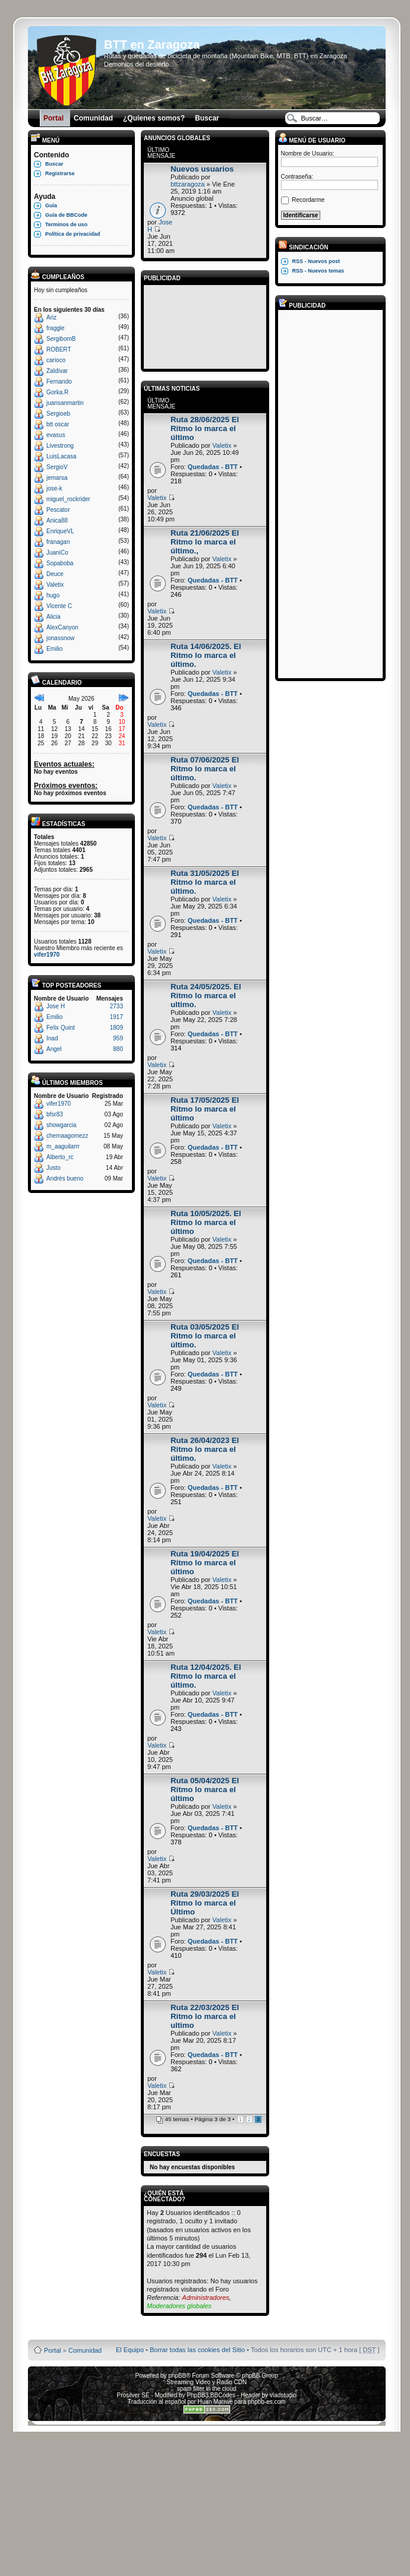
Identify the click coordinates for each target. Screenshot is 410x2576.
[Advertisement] (205, 325)
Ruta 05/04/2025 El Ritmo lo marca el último (205, 1789)
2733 (116, 1006)
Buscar (54, 164)
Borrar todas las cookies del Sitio (197, 2349)
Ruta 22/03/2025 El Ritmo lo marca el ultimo (205, 2016)
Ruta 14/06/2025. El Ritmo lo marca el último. (206, 655)
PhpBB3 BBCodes (211, 2395)
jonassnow (60, 638)
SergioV (57, 467)
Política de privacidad (72, 234)
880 (118, 1049)
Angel (54, 1049)
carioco (55, 360)
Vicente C (59, 606)
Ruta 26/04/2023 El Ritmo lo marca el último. (205, 1449)
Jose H (55, 1006)
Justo (53, 1167)
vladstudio (283, 2395)
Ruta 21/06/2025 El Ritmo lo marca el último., (205, 542)
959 (118, 1038)
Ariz (51, 317)
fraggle (55, 328)
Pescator (58, 510)
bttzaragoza (187, 184)
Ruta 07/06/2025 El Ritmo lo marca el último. (205, 768)
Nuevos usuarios (202, 168)
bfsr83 (54, 1114)
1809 (116, 1027)
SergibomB (60, 339)
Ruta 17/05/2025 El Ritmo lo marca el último (205, 1109)
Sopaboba (60, 563)
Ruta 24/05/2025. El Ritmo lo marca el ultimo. (206, 995)
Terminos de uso (66, 224)
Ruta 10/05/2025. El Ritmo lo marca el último (206, 1222)
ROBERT (58, 349)
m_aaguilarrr (63, 1146)
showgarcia (61, 1125)
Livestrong (60, 445)
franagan (58, 542)
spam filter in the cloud (206, 2388)
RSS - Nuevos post (316, 261)
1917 (116, 1017)
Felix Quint (60, 1027)
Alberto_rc (60, 1157)
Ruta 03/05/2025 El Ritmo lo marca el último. (205, 1335)
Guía (51, 205)
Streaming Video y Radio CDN (206, 2382)
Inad (52, 1038)
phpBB (177, 2375)
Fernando (59, 381)
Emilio (54, 648)
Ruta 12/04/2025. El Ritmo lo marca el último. (206, 1676)
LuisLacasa (61, 456)
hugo (52, 595)
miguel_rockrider (68, 499)
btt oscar (57, 424)
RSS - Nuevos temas (318, 271)
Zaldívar (57, 371)
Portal (52, 2350)
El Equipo (130, 2349)
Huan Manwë (215, 2401)
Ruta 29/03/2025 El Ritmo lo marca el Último (205, 1903)
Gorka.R (57, 392)
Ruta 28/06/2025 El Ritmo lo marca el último (205, 428)
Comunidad (85, 2350)
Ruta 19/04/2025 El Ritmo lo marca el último (205, 1562)
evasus (55, 435)
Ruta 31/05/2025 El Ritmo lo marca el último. (205, 882)
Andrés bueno (64, 1178)
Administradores (205, 2297)
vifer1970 (46, 954)
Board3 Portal (184, 2331)
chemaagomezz (67, 1135)
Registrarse (60, 173)
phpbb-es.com (266, 2401)
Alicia (53, 616)
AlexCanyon (62, 627)
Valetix (55, 584)
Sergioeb (58, 413)
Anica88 (57, 520)
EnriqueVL (60, 531)
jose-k (54, 488)
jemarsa (57, 477)
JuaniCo (57, 552)
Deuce (55, 574)
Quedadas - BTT (213, 466)
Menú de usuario (312, 140)
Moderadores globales (179, 2305)
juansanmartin (65, 403)
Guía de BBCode (66, 215)
